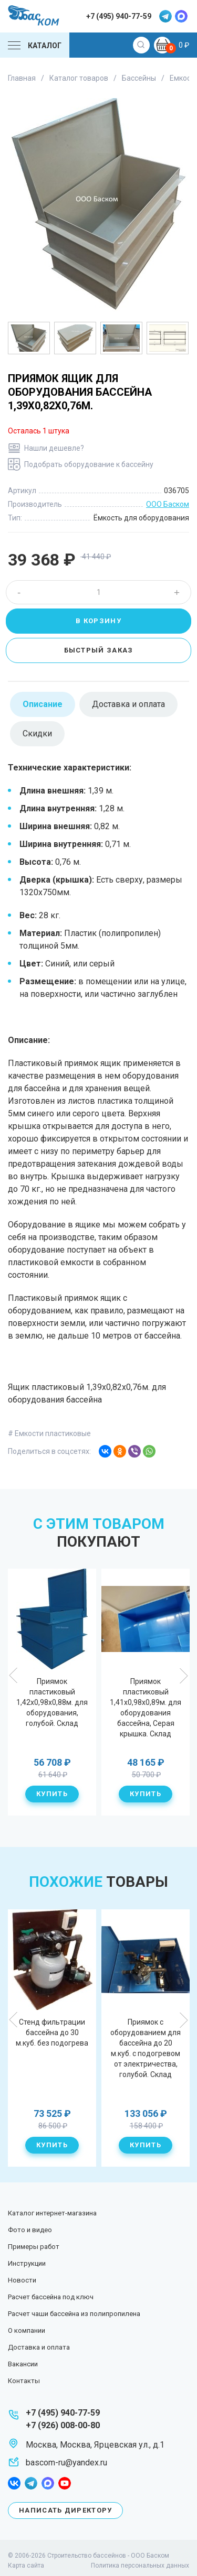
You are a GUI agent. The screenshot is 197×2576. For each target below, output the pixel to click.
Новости (22, 2280)
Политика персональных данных (140, 2565)
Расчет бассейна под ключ (51, 2297)
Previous (13, 1675)
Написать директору (65, 2510)
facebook (14, 2483)
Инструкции (27, 2263)
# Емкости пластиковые (49, 1433)
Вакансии (23, 2364)
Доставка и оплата (39, 2347)
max (181, 16)
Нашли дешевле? (54, 448)
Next (183, 1675)
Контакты (24, 2381)
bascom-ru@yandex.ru (66, 2463)
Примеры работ (33, 2247)
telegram (165, 16)
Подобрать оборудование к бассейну (88, 464)
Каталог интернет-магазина (52, 2213)
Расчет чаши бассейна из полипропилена (74, 2314)
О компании (26, 2330)
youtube (64, 2483)
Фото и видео (30, 2230)
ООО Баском (167, 504)
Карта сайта (26, 2565)
